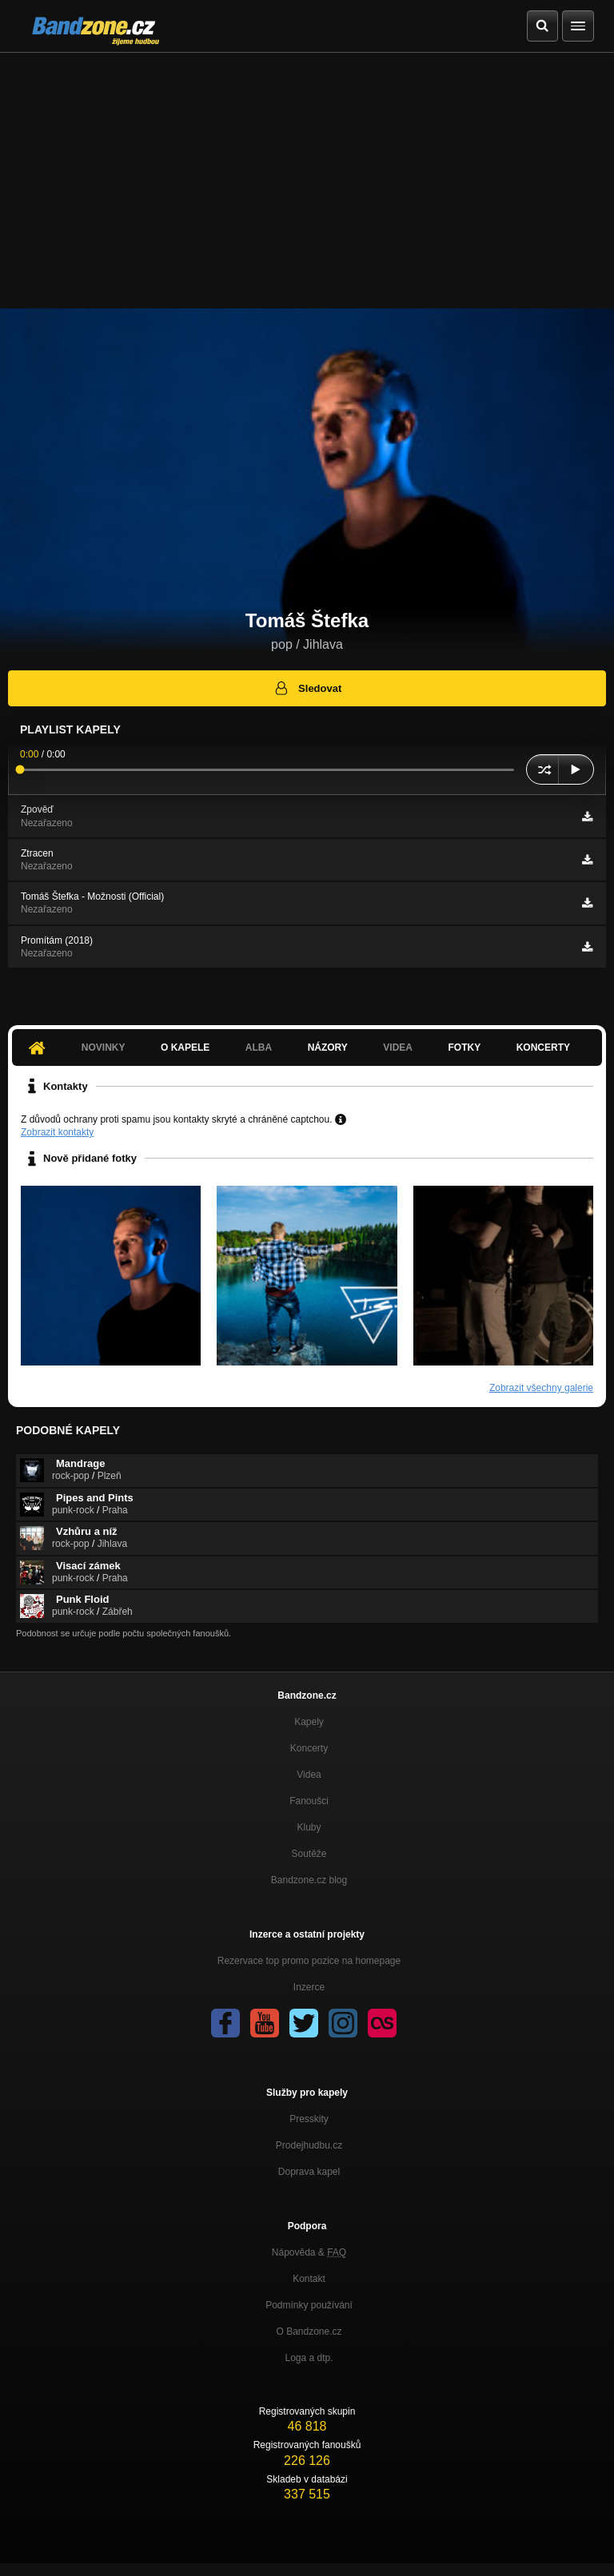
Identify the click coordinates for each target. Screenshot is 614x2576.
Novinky (104, 1047)
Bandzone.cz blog (309, 1880)
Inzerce (309, 1987)
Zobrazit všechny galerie (541, 1387)
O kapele (185, 1047)
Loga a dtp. (309, 2357)
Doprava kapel (309, 2171)
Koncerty (543, 1047)
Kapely (309, 1721)
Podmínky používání (309, 2305)
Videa (398, 1047)
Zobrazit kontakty (57, 1132)
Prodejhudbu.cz (309, 2145)
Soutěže (308, 1853)
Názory (328, 1047)
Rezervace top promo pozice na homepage (309, 1960)
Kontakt (309, 2278)
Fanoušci (309, 1801)
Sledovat (307, 688)
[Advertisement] (307, 172)
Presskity (309, 2119)
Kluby (309, 1827)
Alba (258, 1047)
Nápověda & (309, 2252)
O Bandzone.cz (308, 2331)
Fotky (464, 1047)
